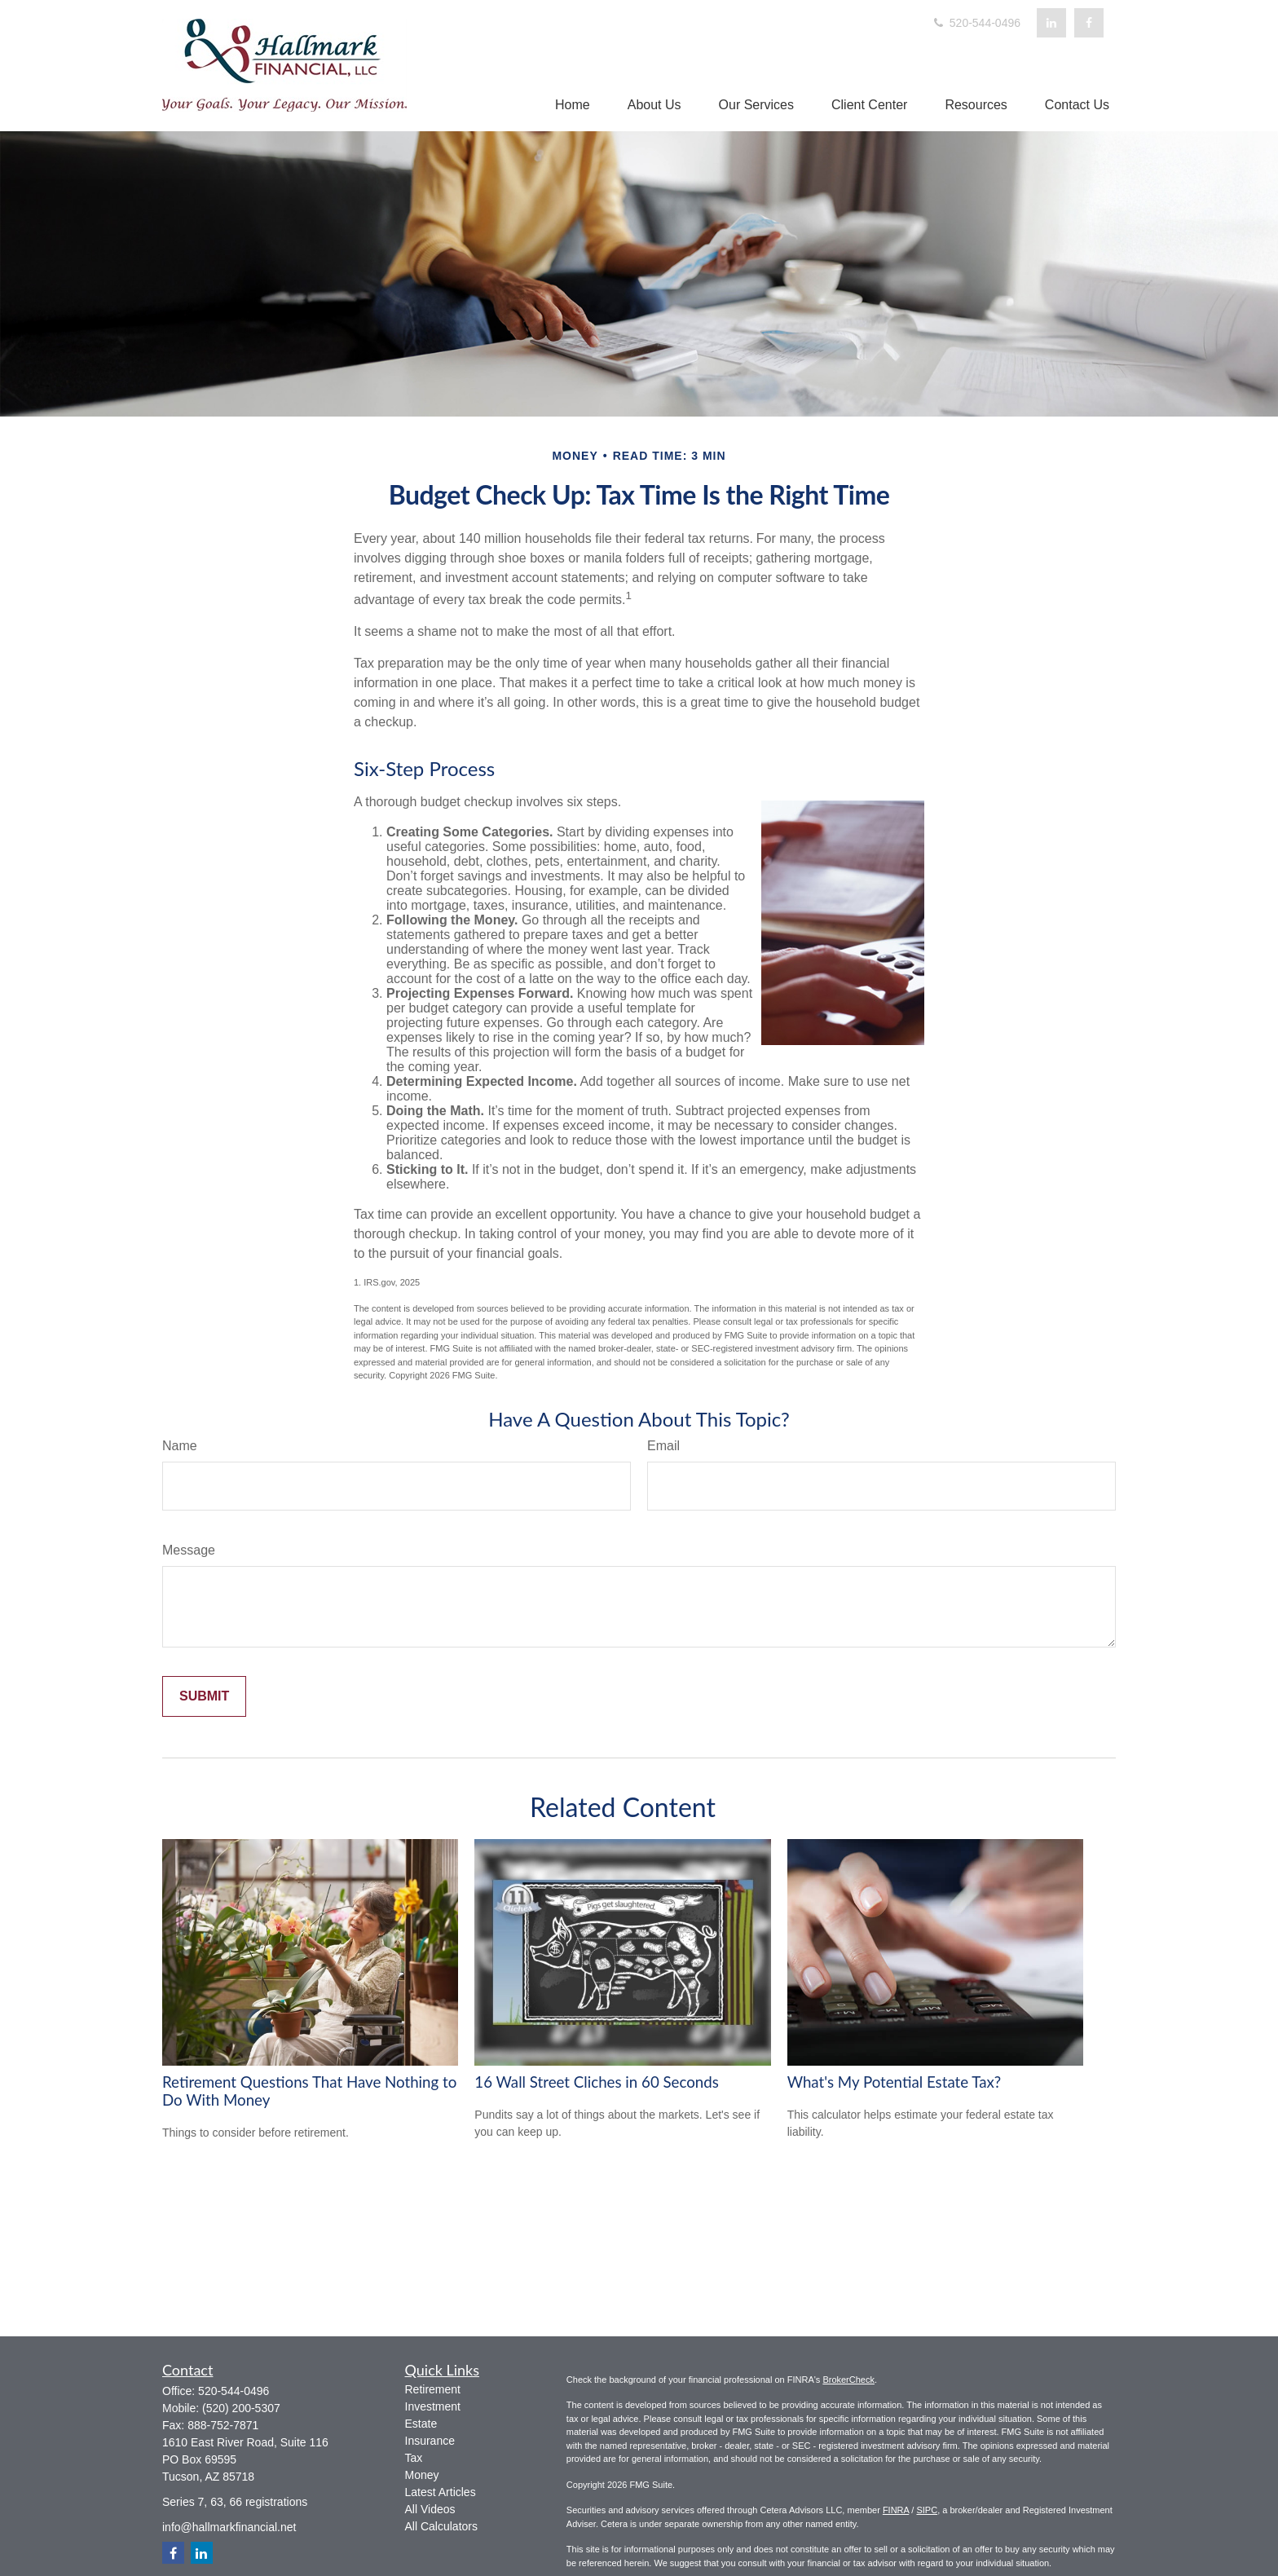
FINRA (896, 2510)
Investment (433, 2406)
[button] (573, 104)
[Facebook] (1089, 22)
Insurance (430, 2440)
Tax (414, 2457)
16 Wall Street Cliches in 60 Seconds (596, 2082)
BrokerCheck (848, 2379)
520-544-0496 (976, 22)
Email (663, 1446)
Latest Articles (440, 2492)
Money (422, 2474)
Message (188, 1550)
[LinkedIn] (1051, 22)
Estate (421, 2423)
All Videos (430, 2509)
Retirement (433, 2389)
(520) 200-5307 (241, 2408)
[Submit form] (204, 1696)
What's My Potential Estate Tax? (894, 2082)
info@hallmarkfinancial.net (229, 2527)
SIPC (926, 2510)
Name (179, 1446)
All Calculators (441, 2526)
